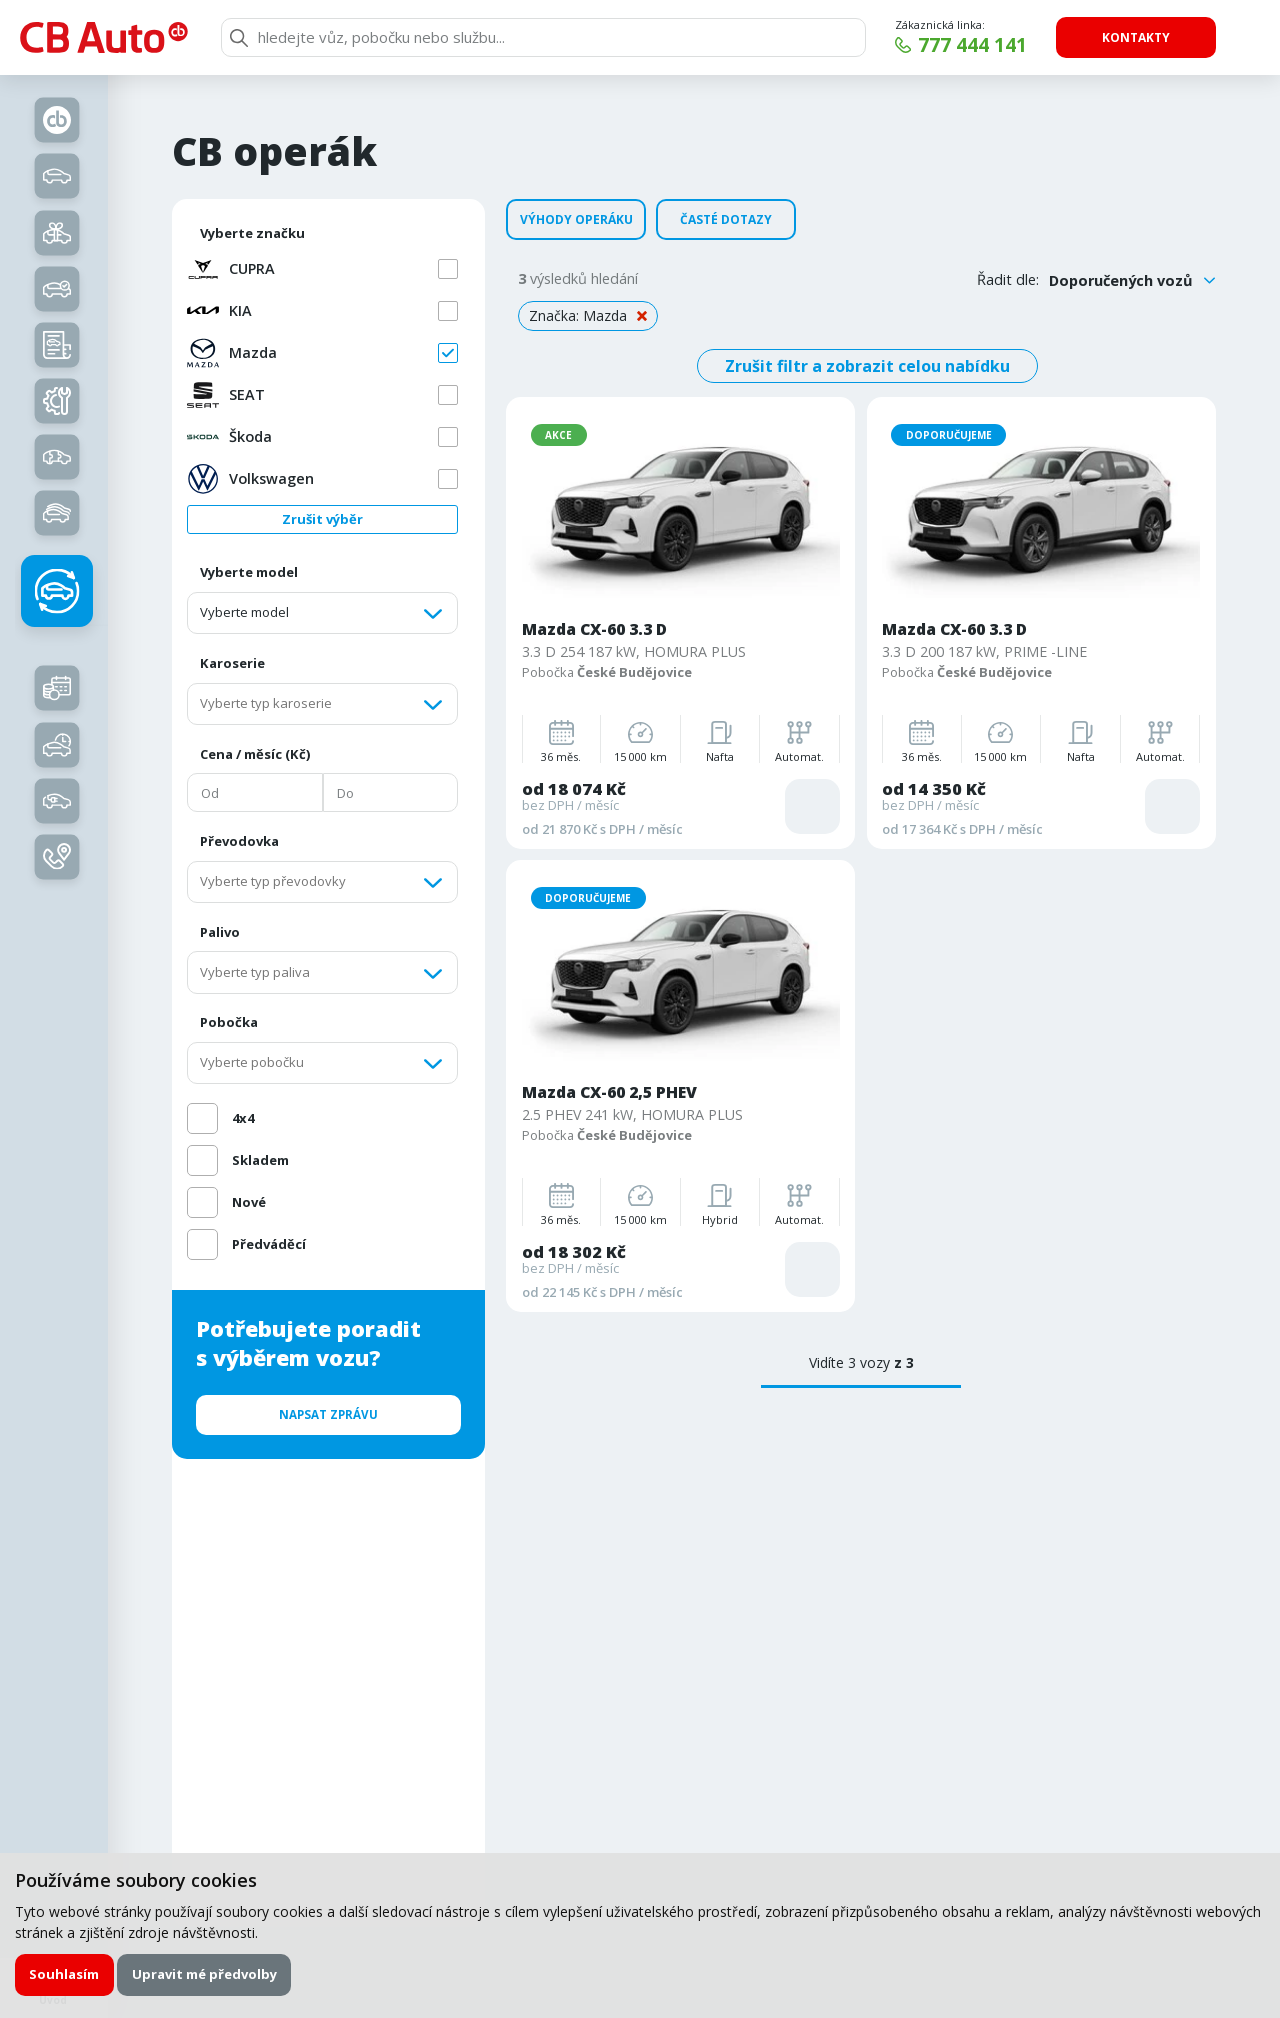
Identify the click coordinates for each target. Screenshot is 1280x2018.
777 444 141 (972, 45)
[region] (336, 756)
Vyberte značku (252, 233)
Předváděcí (269, 1244)
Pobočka (229, 1022)
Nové (249, 1202)
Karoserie (232, 663)
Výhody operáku (576, 219)
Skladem (260, 1160)
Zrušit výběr (322, 519)
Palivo (220, 932)
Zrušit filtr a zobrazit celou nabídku (867, 366)
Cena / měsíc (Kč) (255, 754)
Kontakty (1136, 37)
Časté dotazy (726, 219)
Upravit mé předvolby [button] (204, 1974)
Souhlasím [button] (64, 1974)
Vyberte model (249, 572)
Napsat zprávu (328, 1414)
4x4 (243, 1118)
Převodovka (239, 841)
